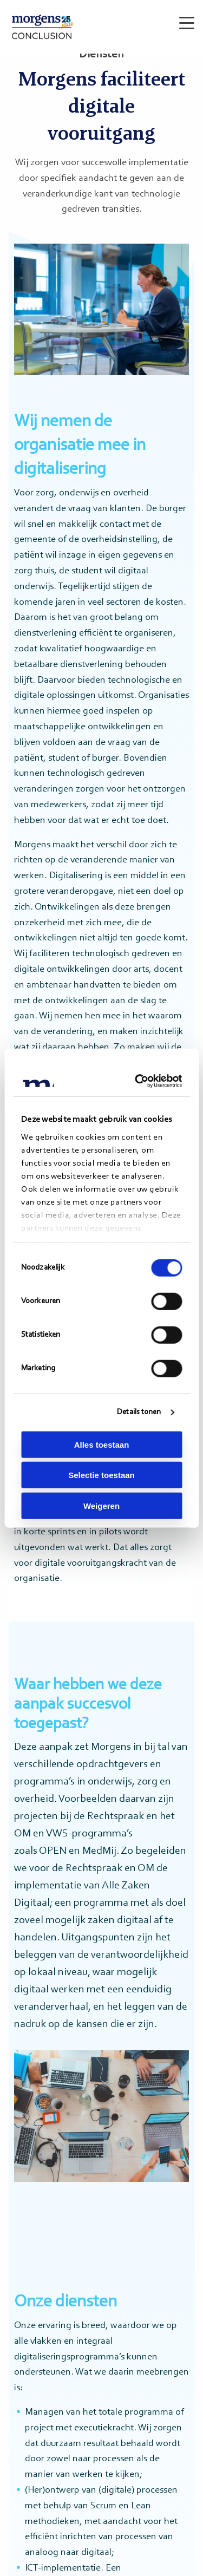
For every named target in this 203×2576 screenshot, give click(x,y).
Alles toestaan (101, 1444)
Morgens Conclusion (42, 27)
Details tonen (139, 1412)
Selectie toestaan (101, 1475)
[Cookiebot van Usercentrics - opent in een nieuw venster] (138, 1081)
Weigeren (101, 1505)
